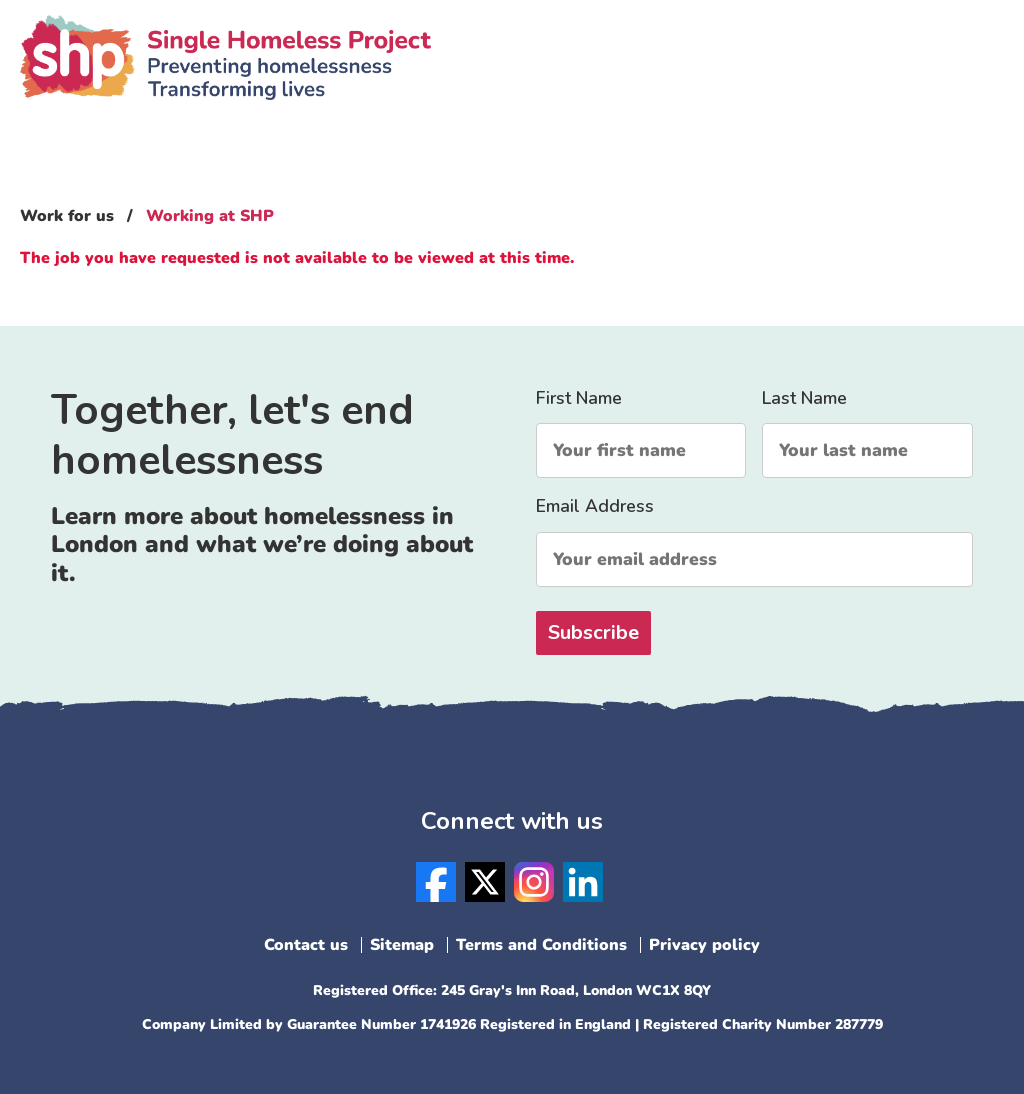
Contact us (306, 945)
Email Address (754, 540)
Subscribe (593, 632)
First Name (641, 432)
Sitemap (402, 945)
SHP (225, 85)
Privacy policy (704, 945)
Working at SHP (210, 216)
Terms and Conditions (541, 945)
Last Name (867, 432)
